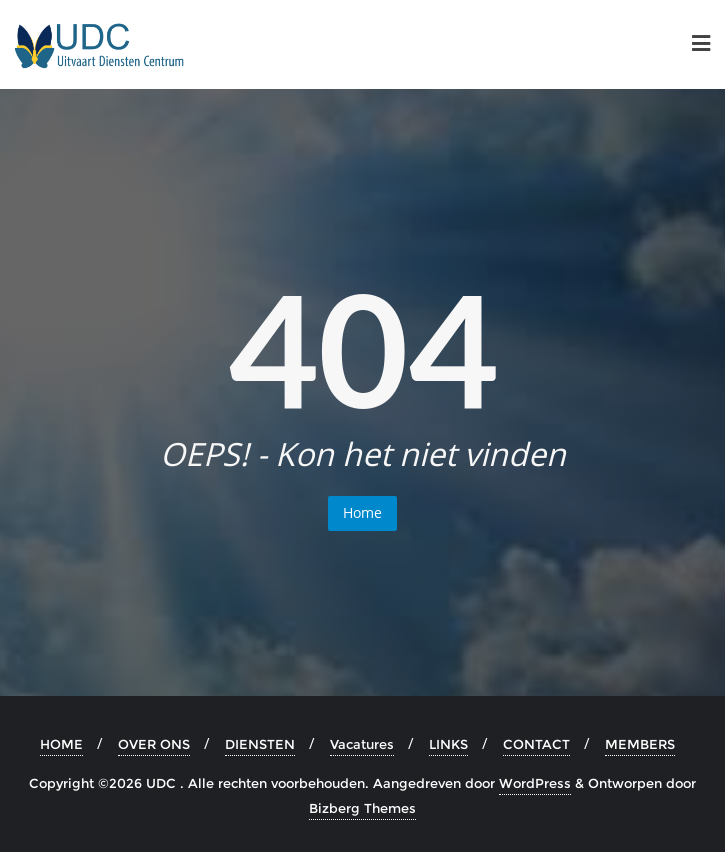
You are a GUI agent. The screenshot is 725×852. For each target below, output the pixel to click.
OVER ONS (154, 744)
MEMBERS (640, 744)
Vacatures (362, 744)
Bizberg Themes (362, 808)
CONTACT (536, 744)
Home (362, 512)
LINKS (448, 744)
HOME (61, 744)
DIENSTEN (260, 744)
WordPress (535, 783)
